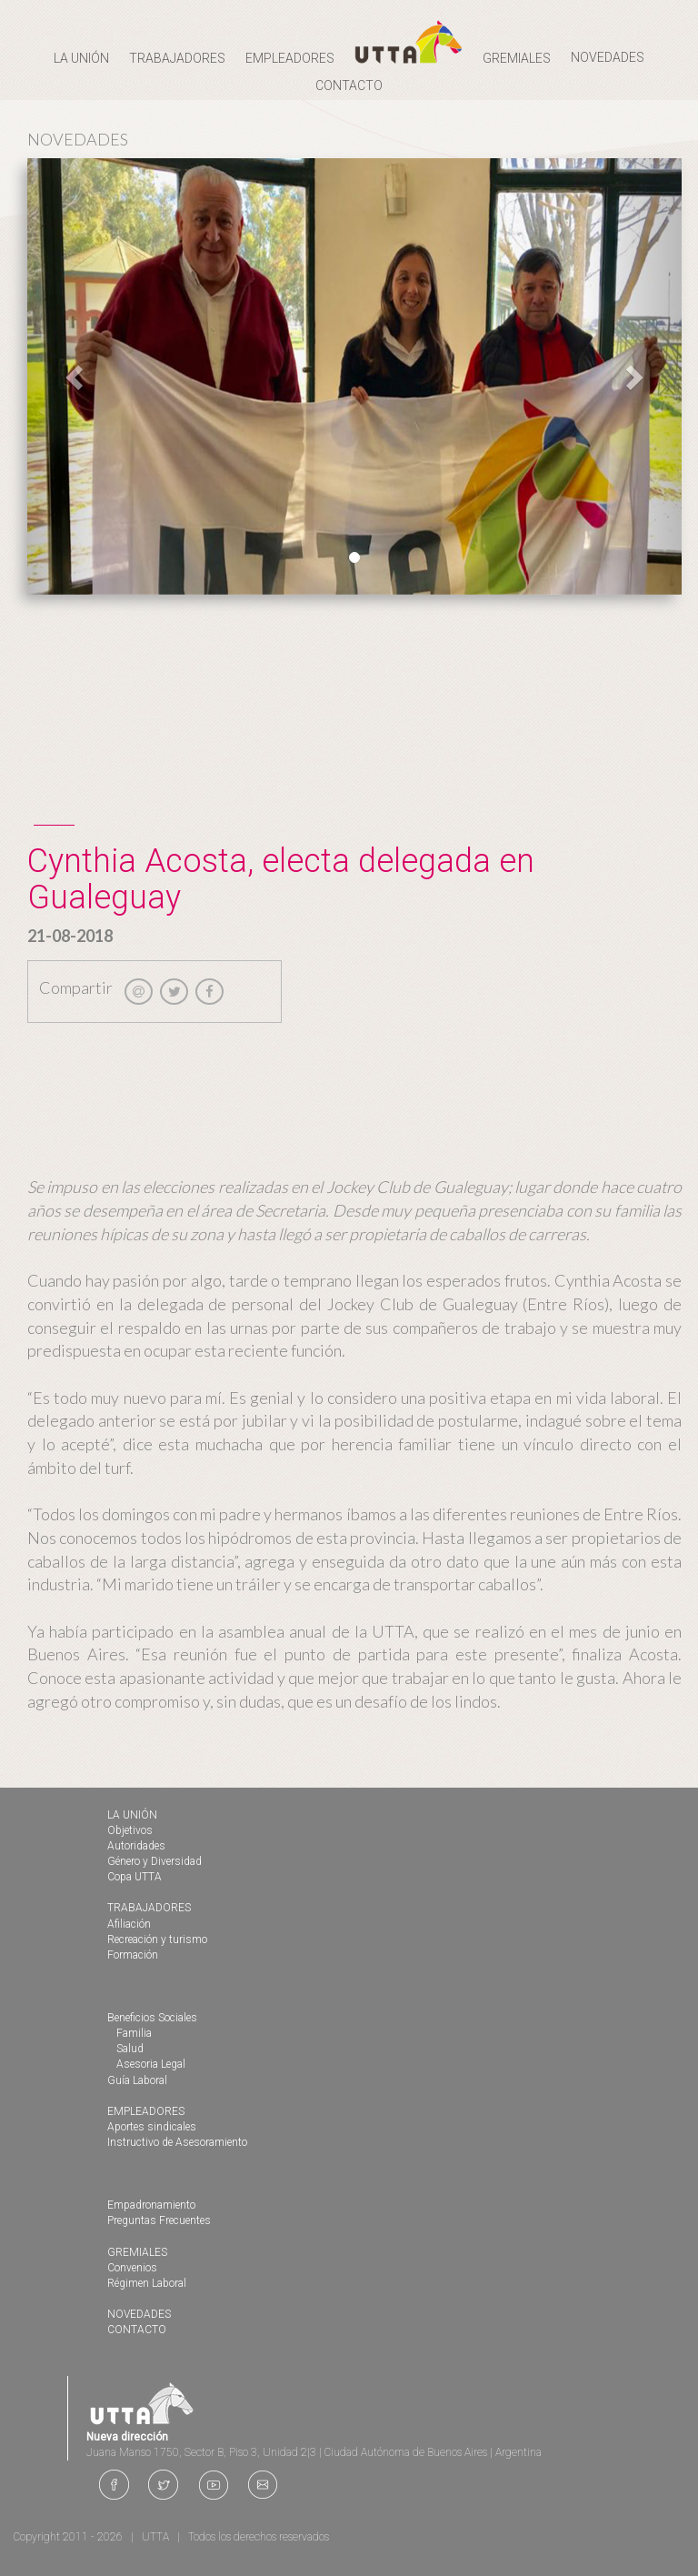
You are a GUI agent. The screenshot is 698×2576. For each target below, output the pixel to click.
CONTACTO (349, 85)
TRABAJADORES (149, 1907)
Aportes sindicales (151, 2126)
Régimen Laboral (146, 2283)
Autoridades (136, 1845)
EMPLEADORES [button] (289, 58)
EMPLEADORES (145, 2111)
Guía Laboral (137, 2080)
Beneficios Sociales (152, 2017)
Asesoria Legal (150, 2064)
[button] (76, 376)
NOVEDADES (607, 57)
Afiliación (129, 1924)
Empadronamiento (151, 2205)
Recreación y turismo (157, 1939)
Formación (132, 1955)
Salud (130, 2048)
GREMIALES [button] (517, 58)
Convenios (132, 2267)
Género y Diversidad (154, 1861)
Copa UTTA (134, 1876)
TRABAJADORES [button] (177, 58)
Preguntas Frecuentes (159, 2220)
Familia (134, 2033)
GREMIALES (137, 2252)
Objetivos (130, 1830)
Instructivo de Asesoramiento (177, 2142)
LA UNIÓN (132, 1815)
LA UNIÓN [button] (81, 58)
